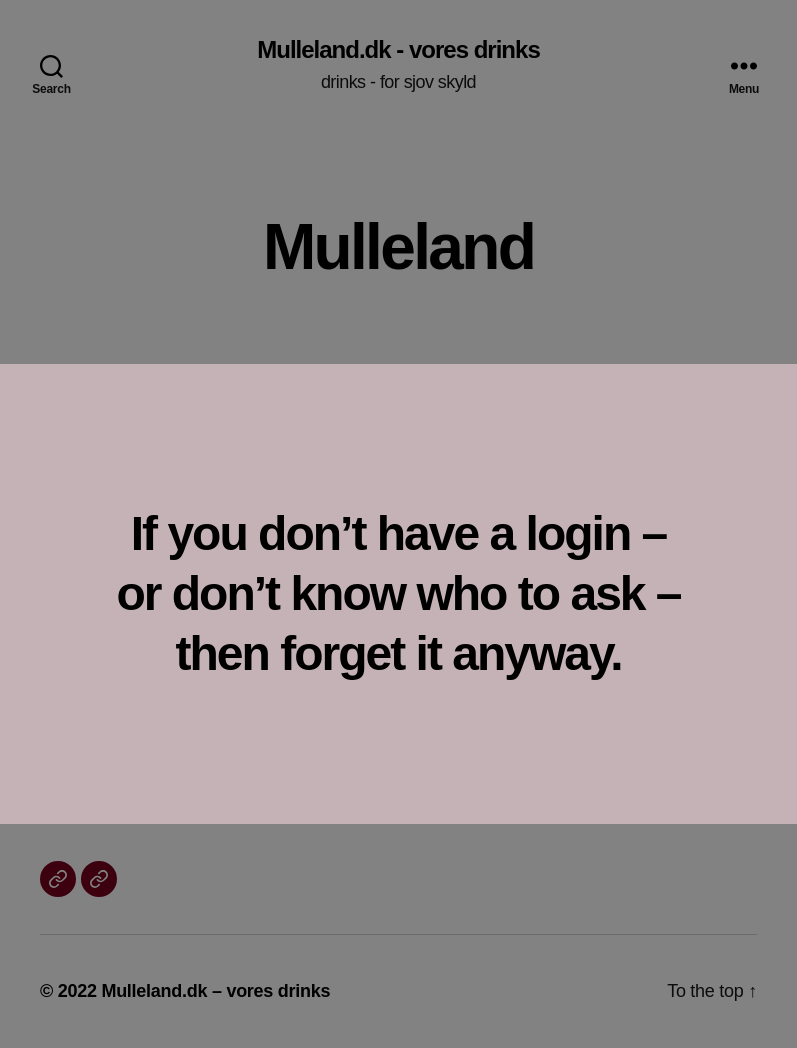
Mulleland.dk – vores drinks (215, 991)
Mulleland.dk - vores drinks (398, 50)
